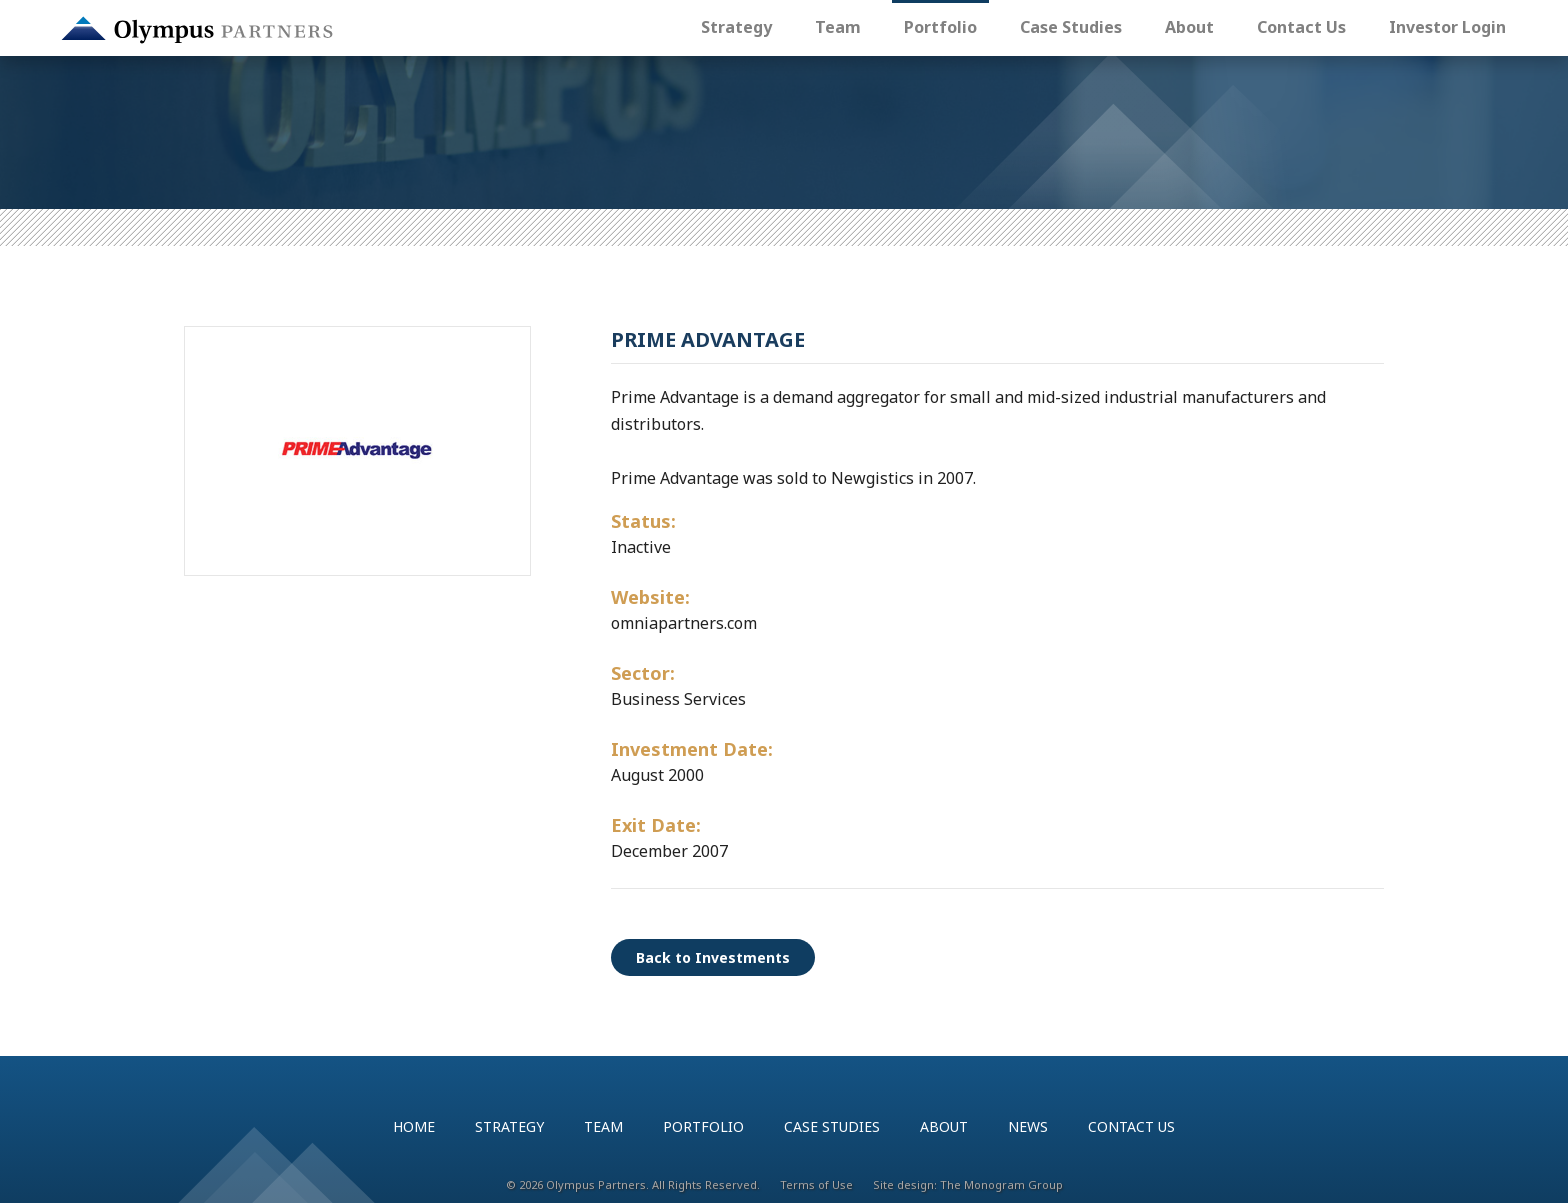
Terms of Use (816, 1184)
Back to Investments (713, 957)
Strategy (736, 27)
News (1028, 1126)
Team (838, 27)
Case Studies (1071, 27)
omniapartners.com (684, 623)
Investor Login (1447, 27)
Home (414, 1126)
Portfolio (940, 27)
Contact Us (1301, 27)
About (1189, 27)
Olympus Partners (197, 30)
